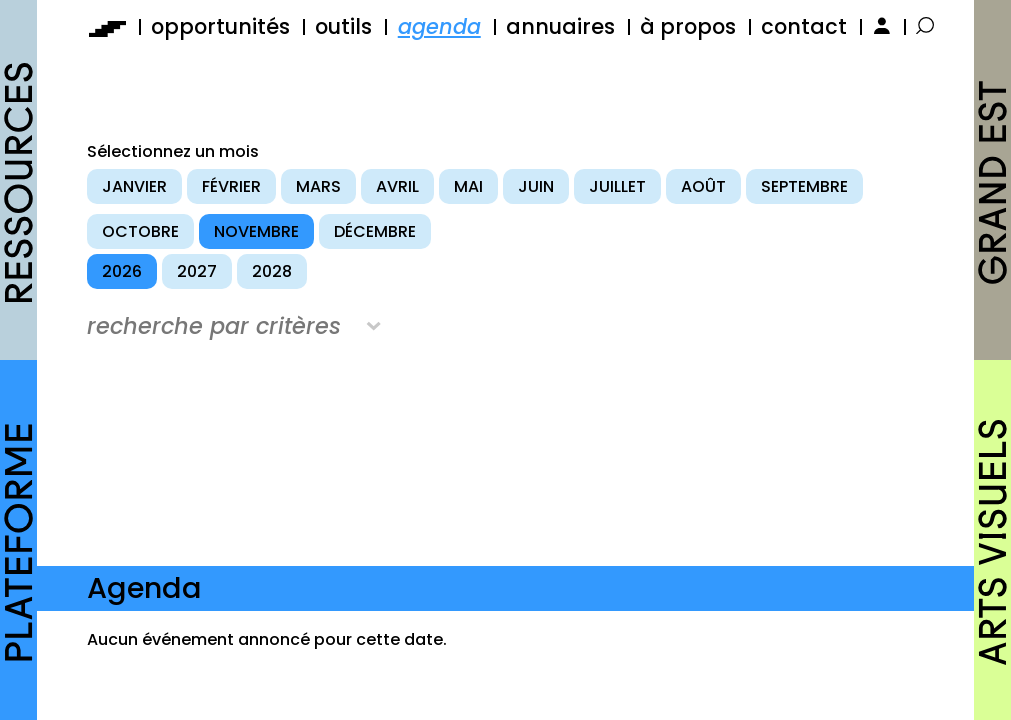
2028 (272, 271)
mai (468, 186)
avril (397, 186)
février (231, 186)
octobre (140, 231)
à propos (688, 26)
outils (343, 26)
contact (804, 26)
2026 (122, 271)
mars (318, 186)
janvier (134, 186)
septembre (804, 186)
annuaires (560, 26)
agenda (439, 26)
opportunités (220, 26)
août (703, 186)
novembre (256, 231)
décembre (375, 231)
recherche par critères (214, 326)
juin (536, 186)
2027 (197, 271)
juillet (617, 186)
